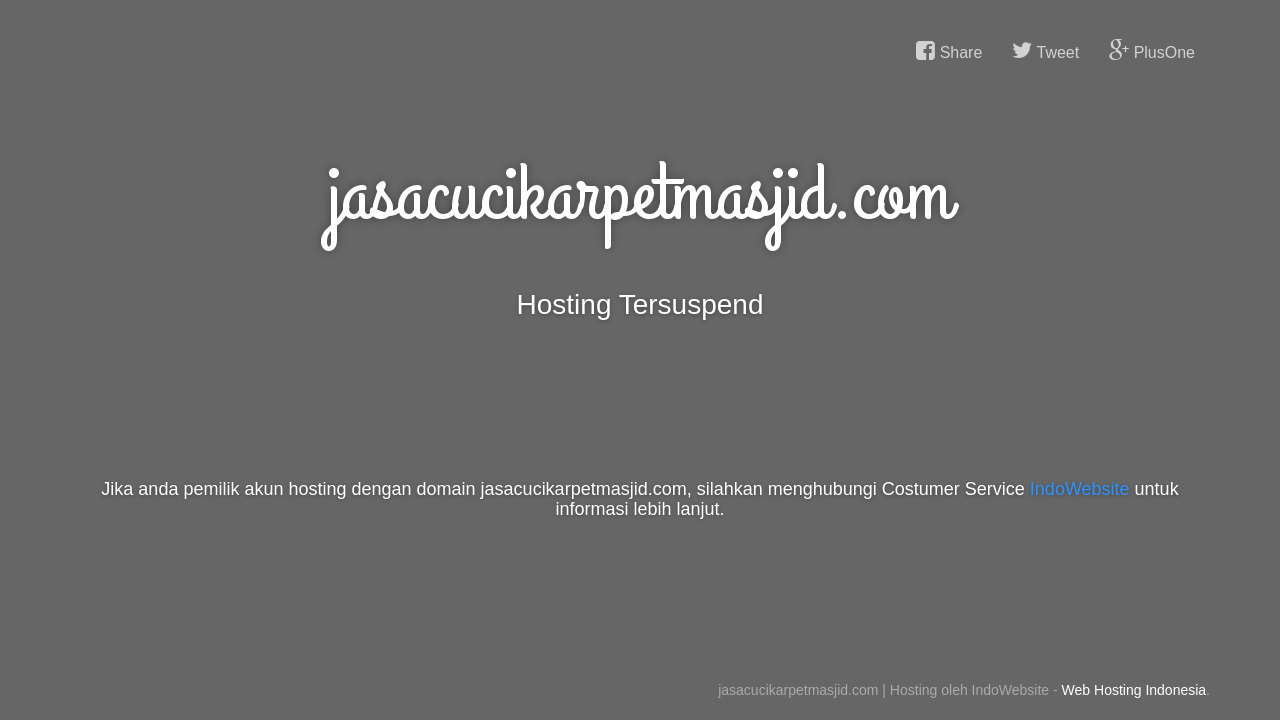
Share (949, 51)
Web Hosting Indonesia (1134, 690)
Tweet (1045, 51)
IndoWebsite (1080, 489)
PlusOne (1152, 51)
